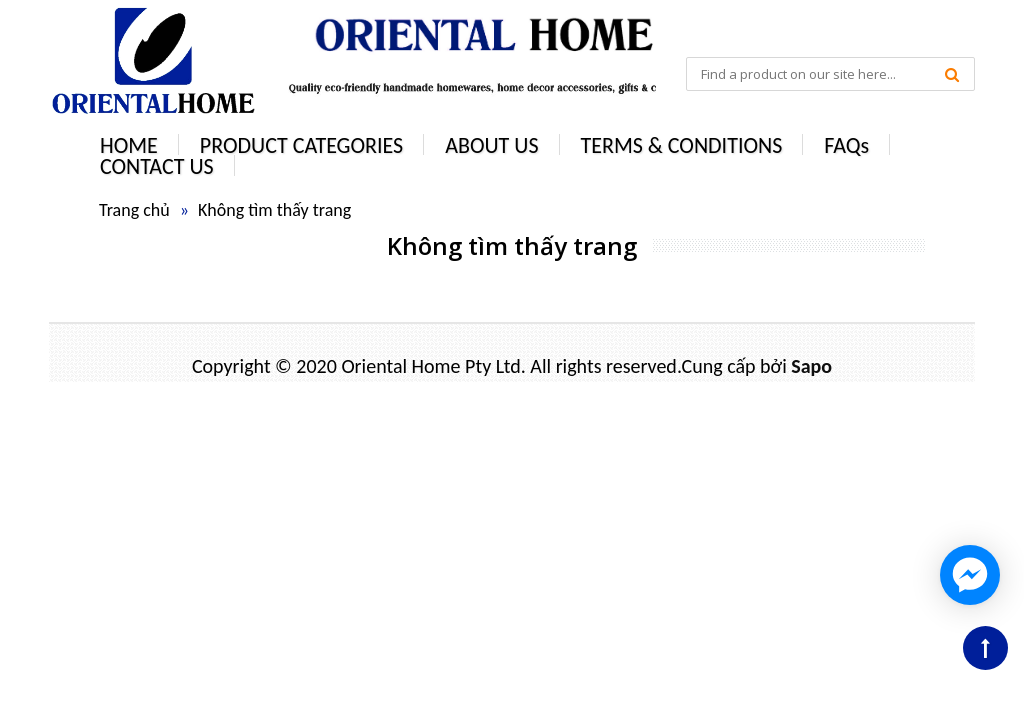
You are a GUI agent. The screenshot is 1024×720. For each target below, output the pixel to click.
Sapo (811, 366)
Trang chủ (134, 210)
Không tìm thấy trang (274, 210)
